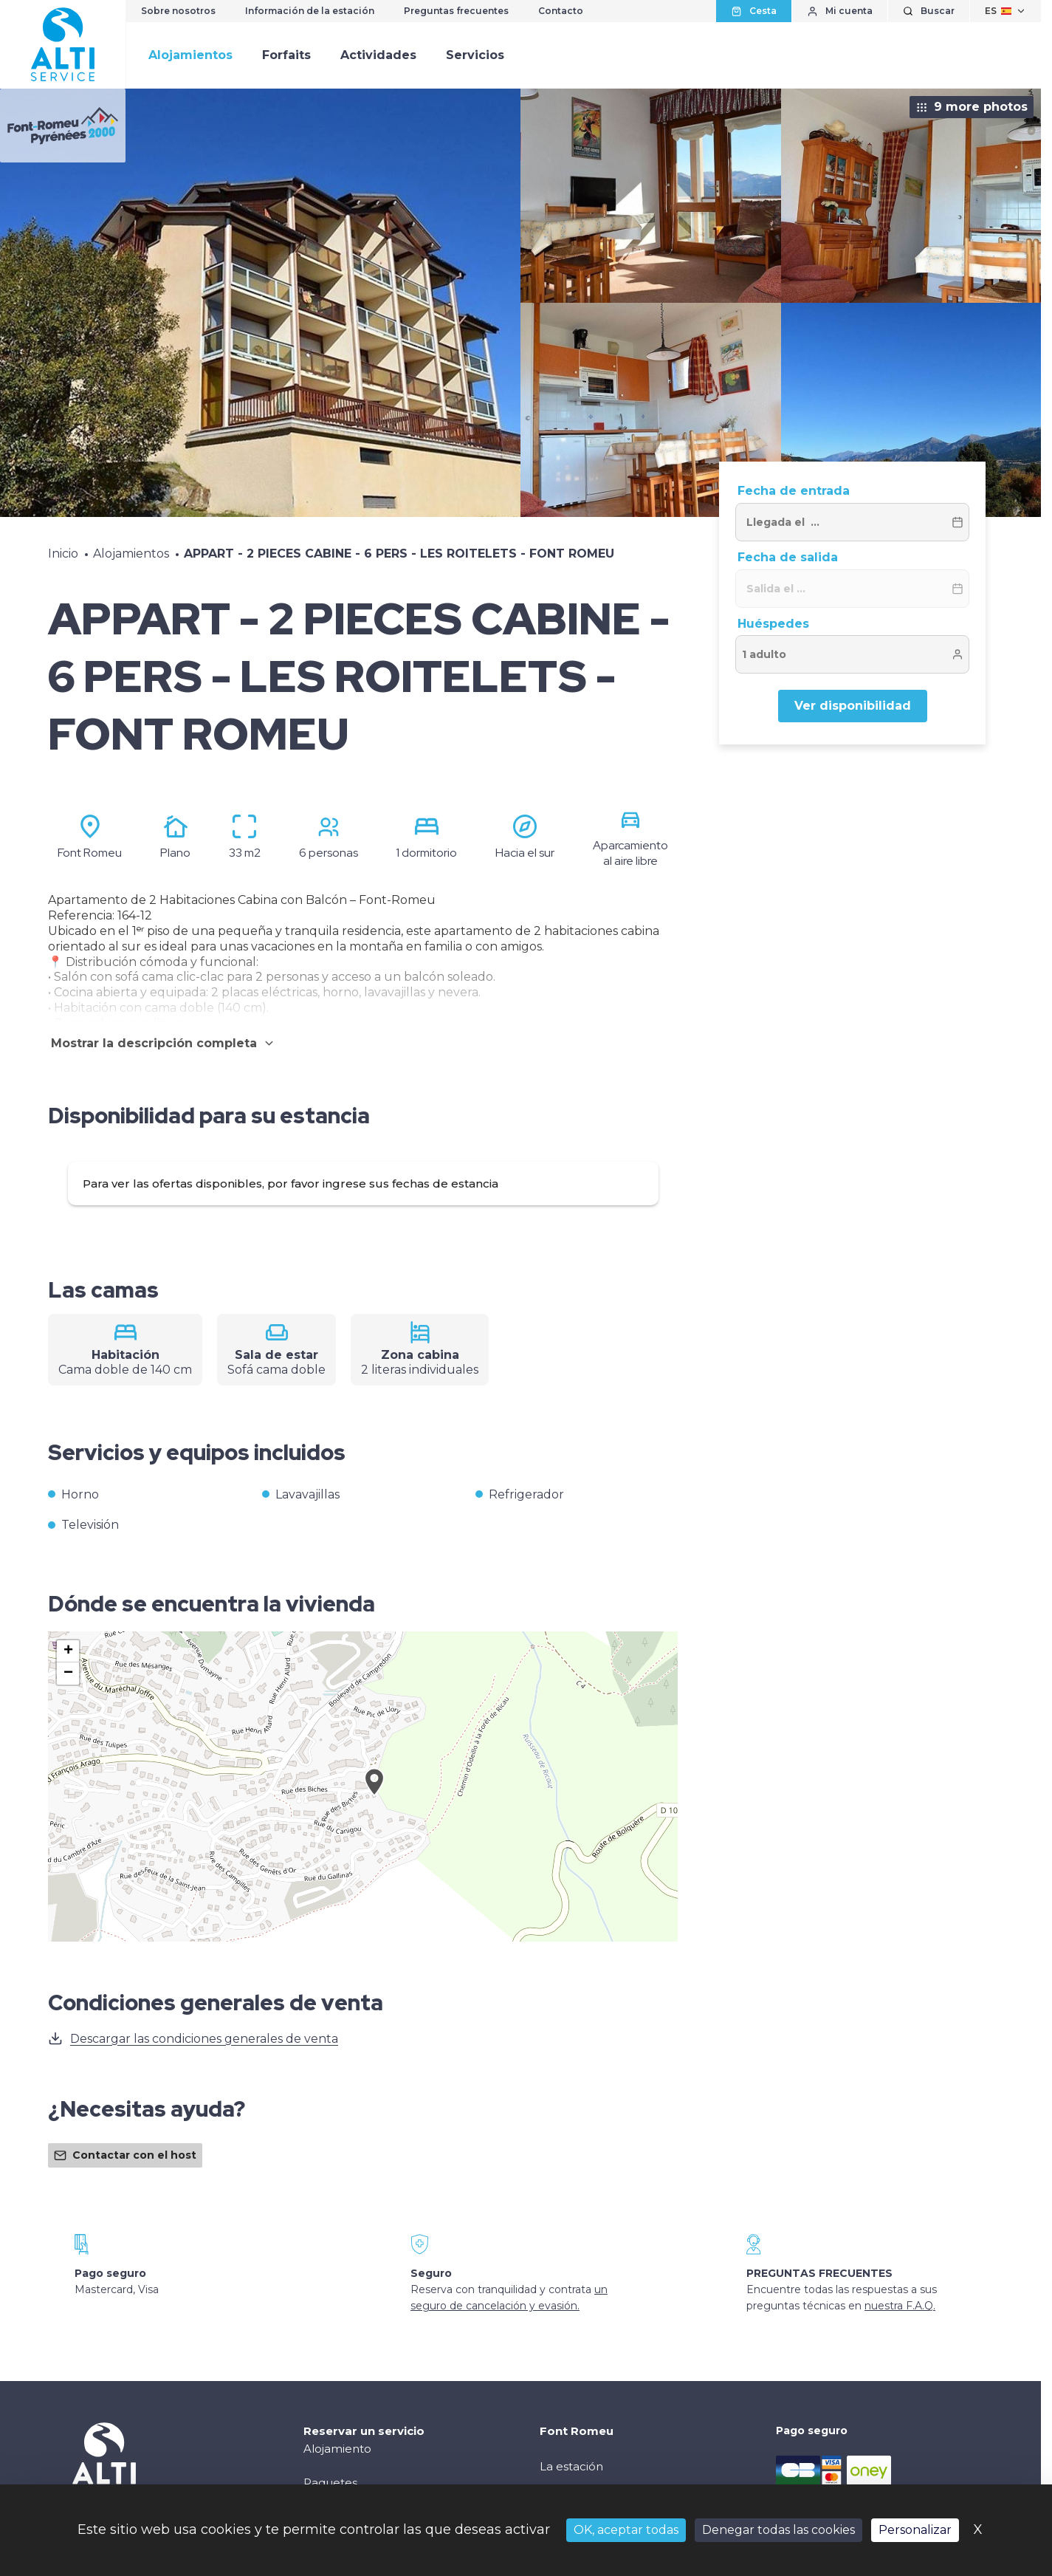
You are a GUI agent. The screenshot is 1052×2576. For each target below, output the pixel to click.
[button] (374, 1798)
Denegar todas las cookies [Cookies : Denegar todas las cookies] (778, 2530)
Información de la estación (309, 10)
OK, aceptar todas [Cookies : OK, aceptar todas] (626, 2530)
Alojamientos (190, 55)
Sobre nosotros (178, 10)
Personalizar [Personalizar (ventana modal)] (915, 2530)
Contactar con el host (125, 2155)
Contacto (560, 10)
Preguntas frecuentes (456, 10)
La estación (571, 2466)
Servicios (475, 55)
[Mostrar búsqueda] (929, 11)
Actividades (378, 55)
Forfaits (286, 55)
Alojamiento (337, 2449)
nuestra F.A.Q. (899, 2305)
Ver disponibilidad (852, 706)
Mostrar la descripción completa (163, 1043)
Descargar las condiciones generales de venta (193, 2038)
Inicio (63, 554)
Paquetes (330, 2483)
